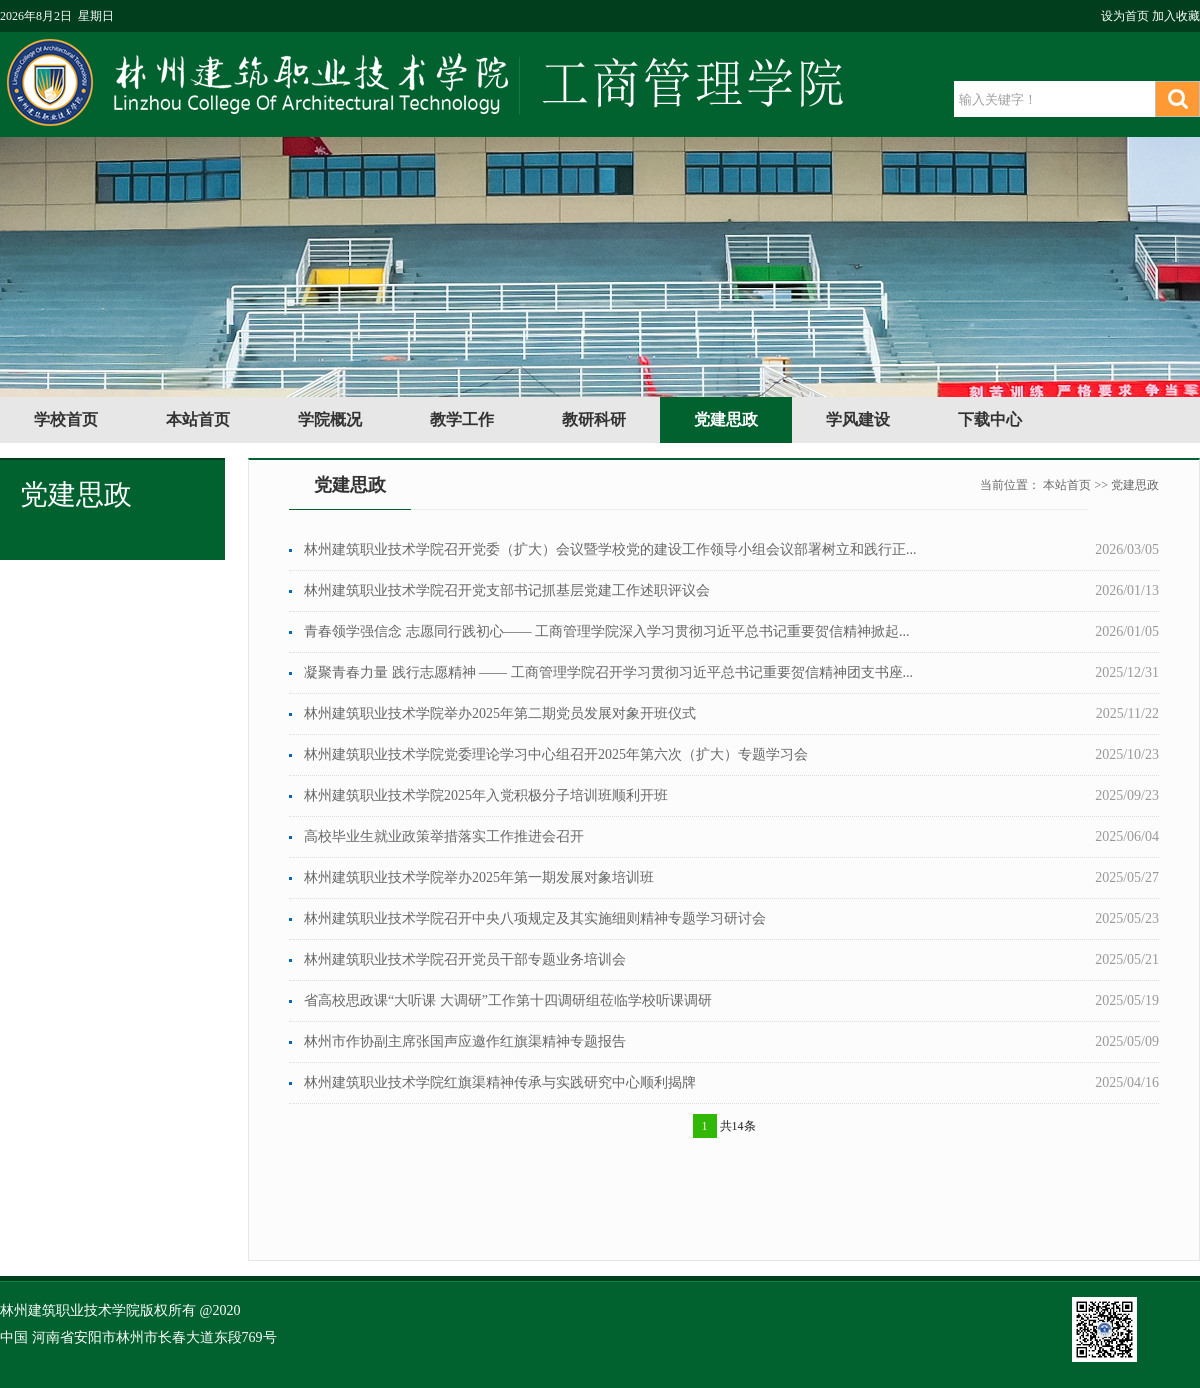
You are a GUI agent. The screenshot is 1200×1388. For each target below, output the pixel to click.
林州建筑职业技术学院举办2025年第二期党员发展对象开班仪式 (500, 713)
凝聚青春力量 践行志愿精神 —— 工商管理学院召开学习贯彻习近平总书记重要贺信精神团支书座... (608, 672)
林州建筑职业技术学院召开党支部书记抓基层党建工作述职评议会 (507, 590)
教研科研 (594, 419)
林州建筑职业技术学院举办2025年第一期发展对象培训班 (479, 877)
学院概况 (330, 419)
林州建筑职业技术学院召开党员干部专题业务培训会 (465, 959)
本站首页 (198, 419)
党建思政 (726, 419)
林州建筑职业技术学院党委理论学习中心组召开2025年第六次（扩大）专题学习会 (556, 754)
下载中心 (990, 419)
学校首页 (66, 419)
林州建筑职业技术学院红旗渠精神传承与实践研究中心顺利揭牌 (500, 1082)
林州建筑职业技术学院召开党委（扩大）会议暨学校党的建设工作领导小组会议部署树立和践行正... (610, 549)
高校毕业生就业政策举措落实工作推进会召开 (444, 836)
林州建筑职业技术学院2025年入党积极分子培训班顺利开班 (486, 795)
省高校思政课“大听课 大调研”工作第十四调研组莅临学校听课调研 (508, 1000)
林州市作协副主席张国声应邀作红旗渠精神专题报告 (465, 1041)
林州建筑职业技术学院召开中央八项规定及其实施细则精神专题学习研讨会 (535, 918)
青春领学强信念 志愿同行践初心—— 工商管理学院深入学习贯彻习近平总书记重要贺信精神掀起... (607, 631)
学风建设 (858, 419)
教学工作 (462, 419)
